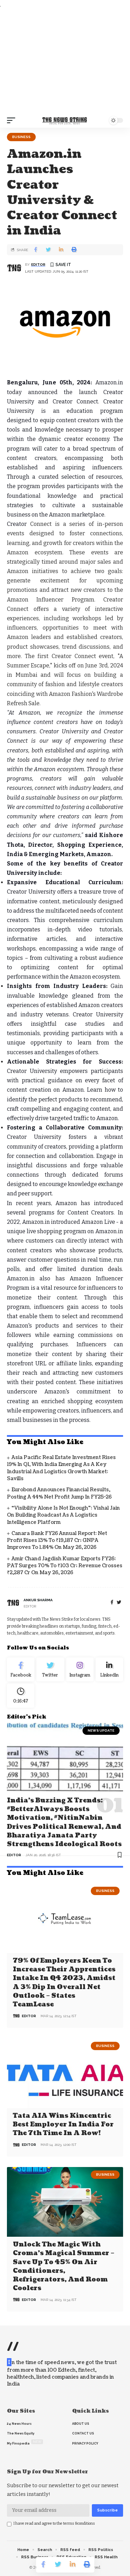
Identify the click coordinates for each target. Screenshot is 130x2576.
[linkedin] (109, 1669)
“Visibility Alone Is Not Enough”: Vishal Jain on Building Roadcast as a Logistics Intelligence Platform (63, 1515)
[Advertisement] (65, 61)
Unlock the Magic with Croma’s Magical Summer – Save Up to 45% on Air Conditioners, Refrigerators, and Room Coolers (63, 2266)
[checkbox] (9, 2524)
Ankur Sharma (38, 1600)
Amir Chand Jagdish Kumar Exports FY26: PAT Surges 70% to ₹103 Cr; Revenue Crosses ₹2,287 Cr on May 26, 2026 (64, 1565)
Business (21, 137)
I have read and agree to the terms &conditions (54, 2523)
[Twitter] (50, 1669)
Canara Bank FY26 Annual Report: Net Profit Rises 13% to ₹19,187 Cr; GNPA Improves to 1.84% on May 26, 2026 (57, 1540)
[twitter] (119, 1602)
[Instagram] (80, 1669)
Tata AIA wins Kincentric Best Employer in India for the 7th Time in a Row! (63, 2125)
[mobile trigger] (13, 120)
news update (101, 1730)
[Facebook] (112, 1602)
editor (38, 264)
